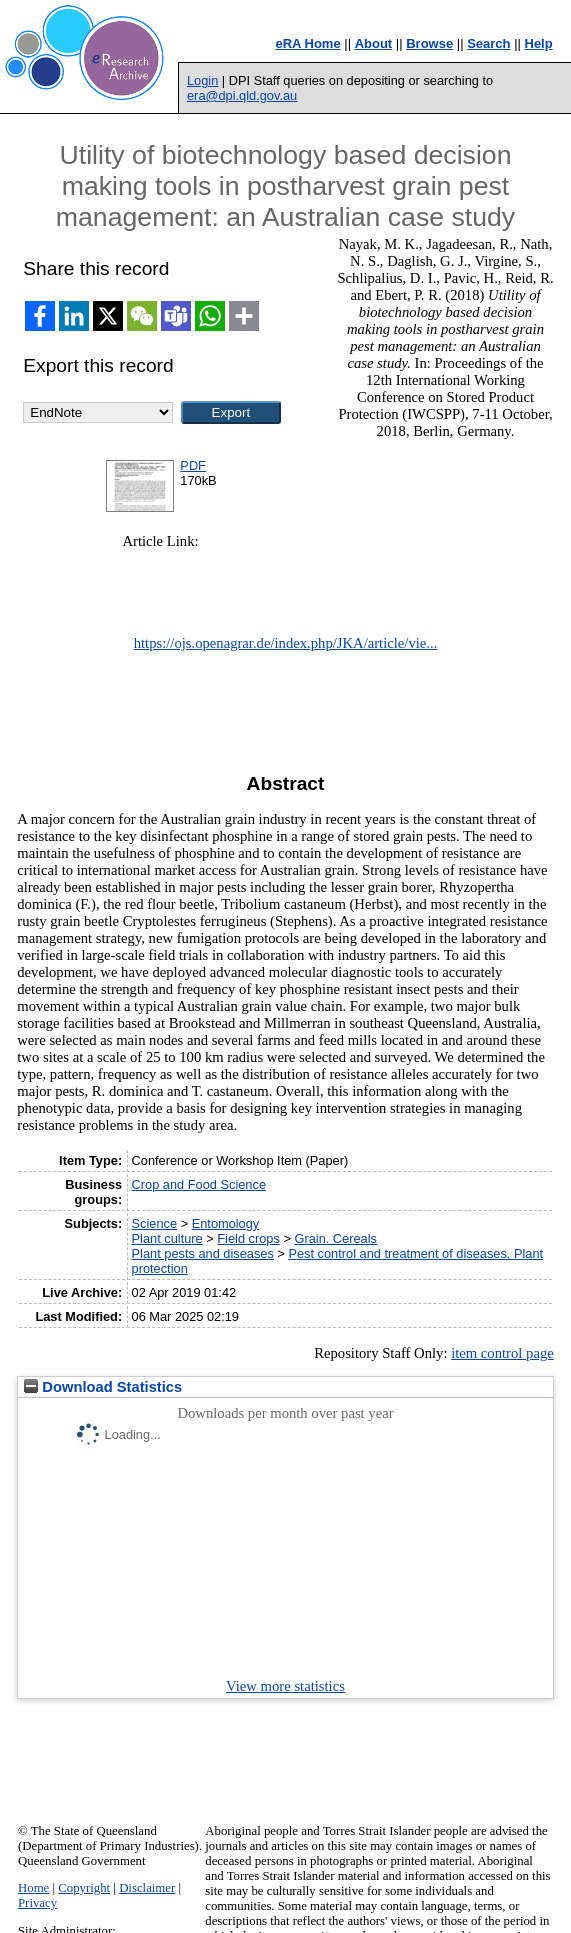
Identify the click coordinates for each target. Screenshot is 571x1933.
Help (539, 43)
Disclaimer (147, 1888)
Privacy (37, 1903)
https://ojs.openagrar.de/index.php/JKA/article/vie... (286, 643)
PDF (193, 465)
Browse (429, 43)
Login (202, 80)
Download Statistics (103, 1387)
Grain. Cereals (335, 1238)
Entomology (226, 1223)
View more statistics (285, 1686)
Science (155, 1223)
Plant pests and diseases (203, 1253)
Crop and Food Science (199, 1184)
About (374, 43)
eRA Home (307, 43)
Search (488, 43)
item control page (502, 1353)
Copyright (84, 1888)
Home (33, 1888)
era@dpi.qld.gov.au (242, 95)
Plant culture (167, 1238)
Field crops (248, 1238)
